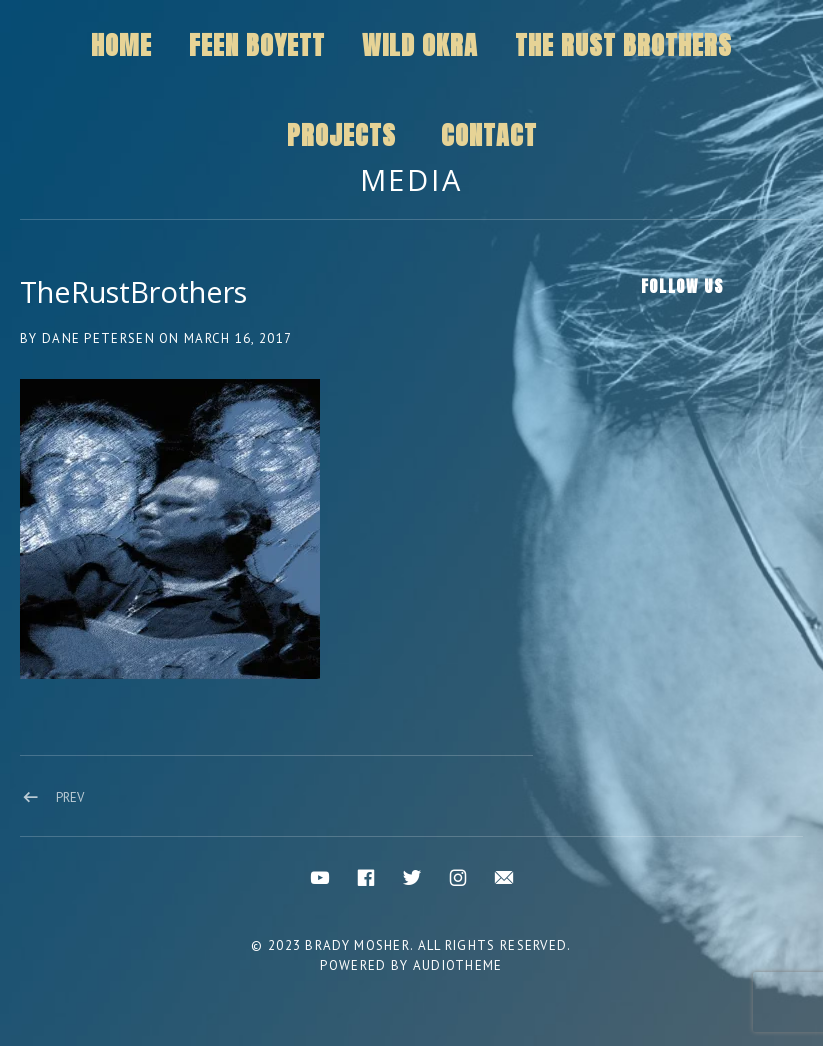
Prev (70, 797)
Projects (341, 135)
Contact (489, 135)
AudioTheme (458, 965)
